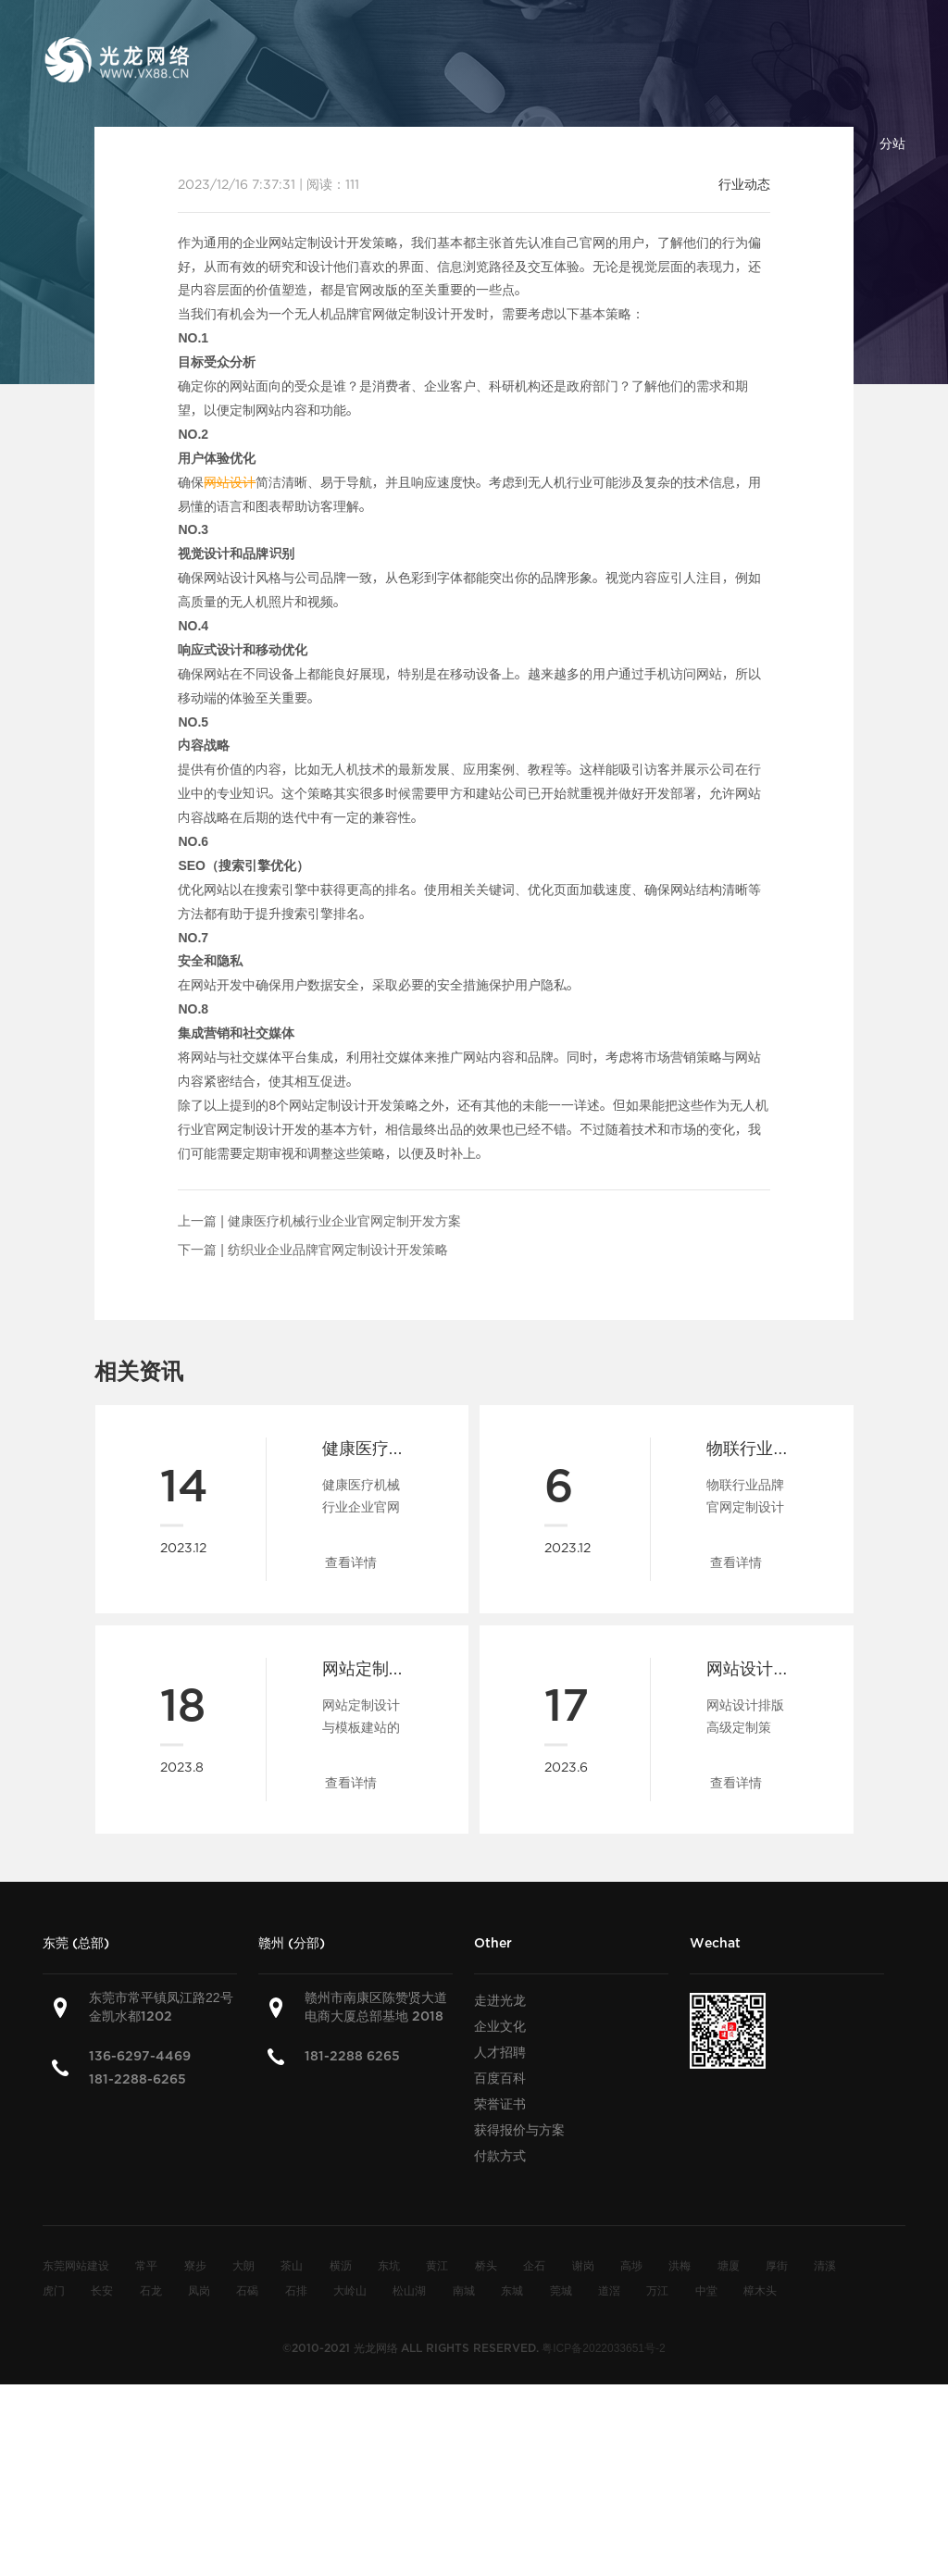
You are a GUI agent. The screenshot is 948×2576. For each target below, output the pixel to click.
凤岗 (199, 2290)
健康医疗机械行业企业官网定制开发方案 (344, 1220)
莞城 (561, 2290)
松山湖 (409, 2290)
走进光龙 (500, 2000)
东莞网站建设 (76, 2265)
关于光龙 (328, 143)
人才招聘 (500, 2052)
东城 (512, 2290)
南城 (464, 2290)
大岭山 (350, 2290)
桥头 (486, 2265)
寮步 (195, 2265)
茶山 (292, 2265)
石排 (296, 2290)
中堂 (706, 2290)
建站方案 (424, 143)
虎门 (54, 2290)
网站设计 (230, 482)
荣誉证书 (500, 2103)
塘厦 (728, 2265)
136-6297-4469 (140, 2056)
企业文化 (500, 2026)
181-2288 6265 (352, 2056)
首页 (244, 143)
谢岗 (583, 2265)
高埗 (631, 2265)
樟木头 (760, 2290)
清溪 (825, 2265)
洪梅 (679, 2265)
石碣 (247, 2290)
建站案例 (520, 143)
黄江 (437, 2265)
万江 (657, 2290)
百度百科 (713, 143)
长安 (102, 2290)
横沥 (341, 2265)
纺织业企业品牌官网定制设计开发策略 (338, 1249)
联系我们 (809, 143)
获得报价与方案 (519, 2129)
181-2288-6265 (137, 2079)
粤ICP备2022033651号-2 (603, 2347)
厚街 (777, 2265)
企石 (534, 2265)
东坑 (389, 2265)
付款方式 (500, 2155)
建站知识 (616, 143)
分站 (892, 143)
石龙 (151, 2290)
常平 (146, 2265)
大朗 (243, 2265)
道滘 (609, 2290)
